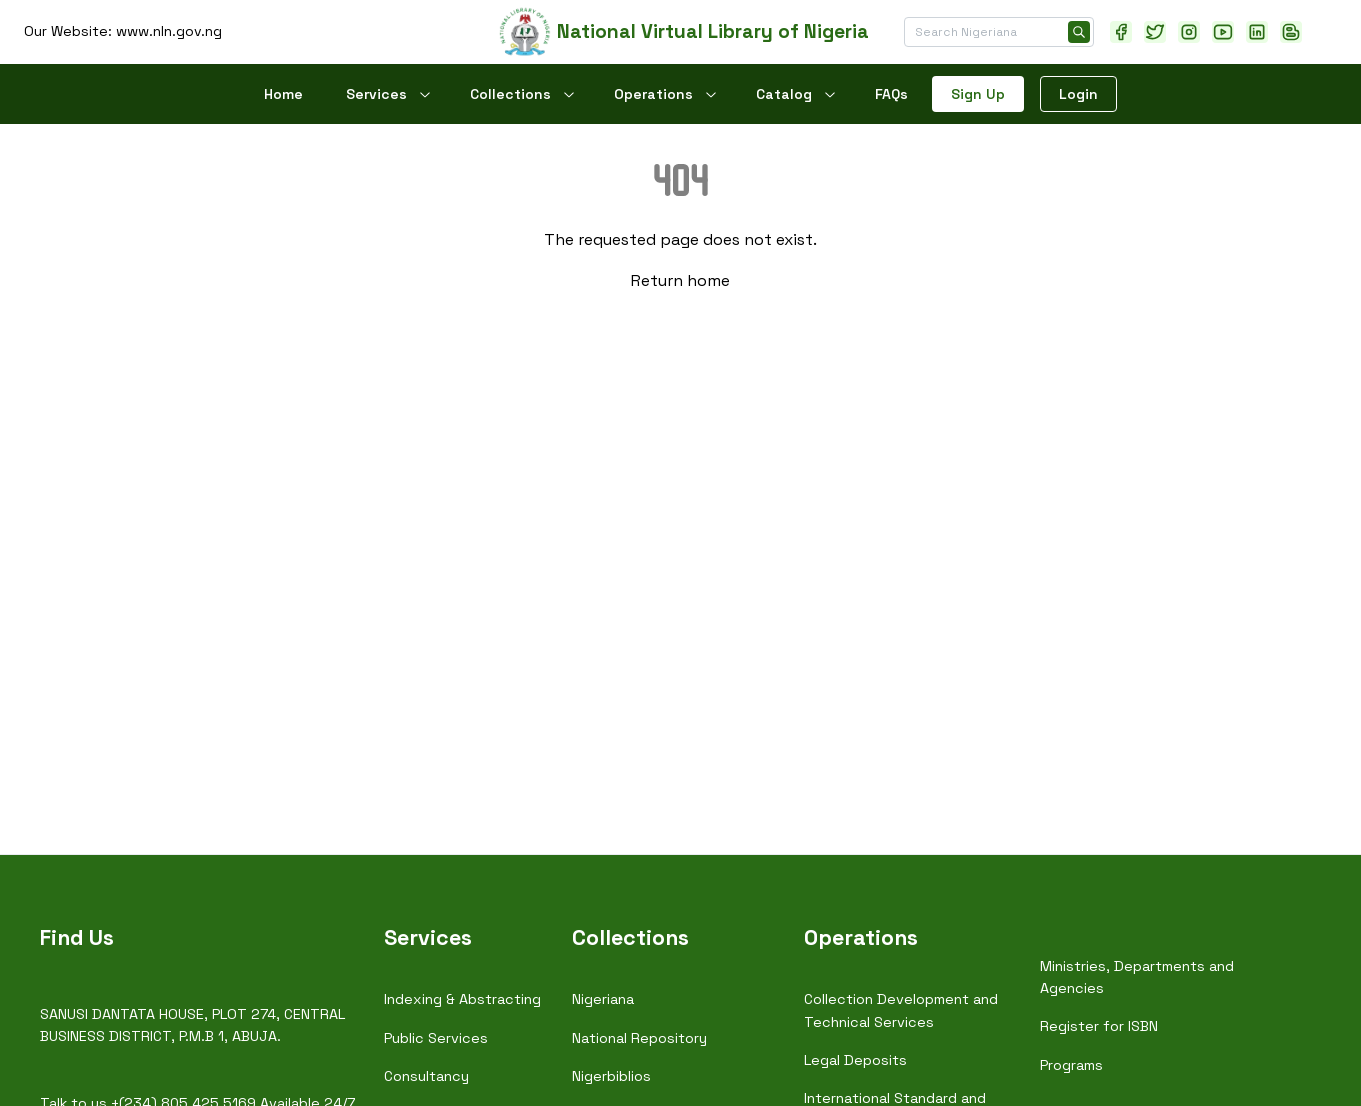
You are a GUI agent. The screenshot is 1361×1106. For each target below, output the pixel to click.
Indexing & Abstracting (462, 999)
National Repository (639, 1038)
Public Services (436, 1038)
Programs (1071, 1065)
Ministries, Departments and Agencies (1137, 977)
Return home (680, 280)
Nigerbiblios (611, 1076)
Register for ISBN (1099, 1026)
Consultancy (426, 1076)
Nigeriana (603, 999)
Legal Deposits (855, 1060)
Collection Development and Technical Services (901, 1010)
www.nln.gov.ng (169, 31)
